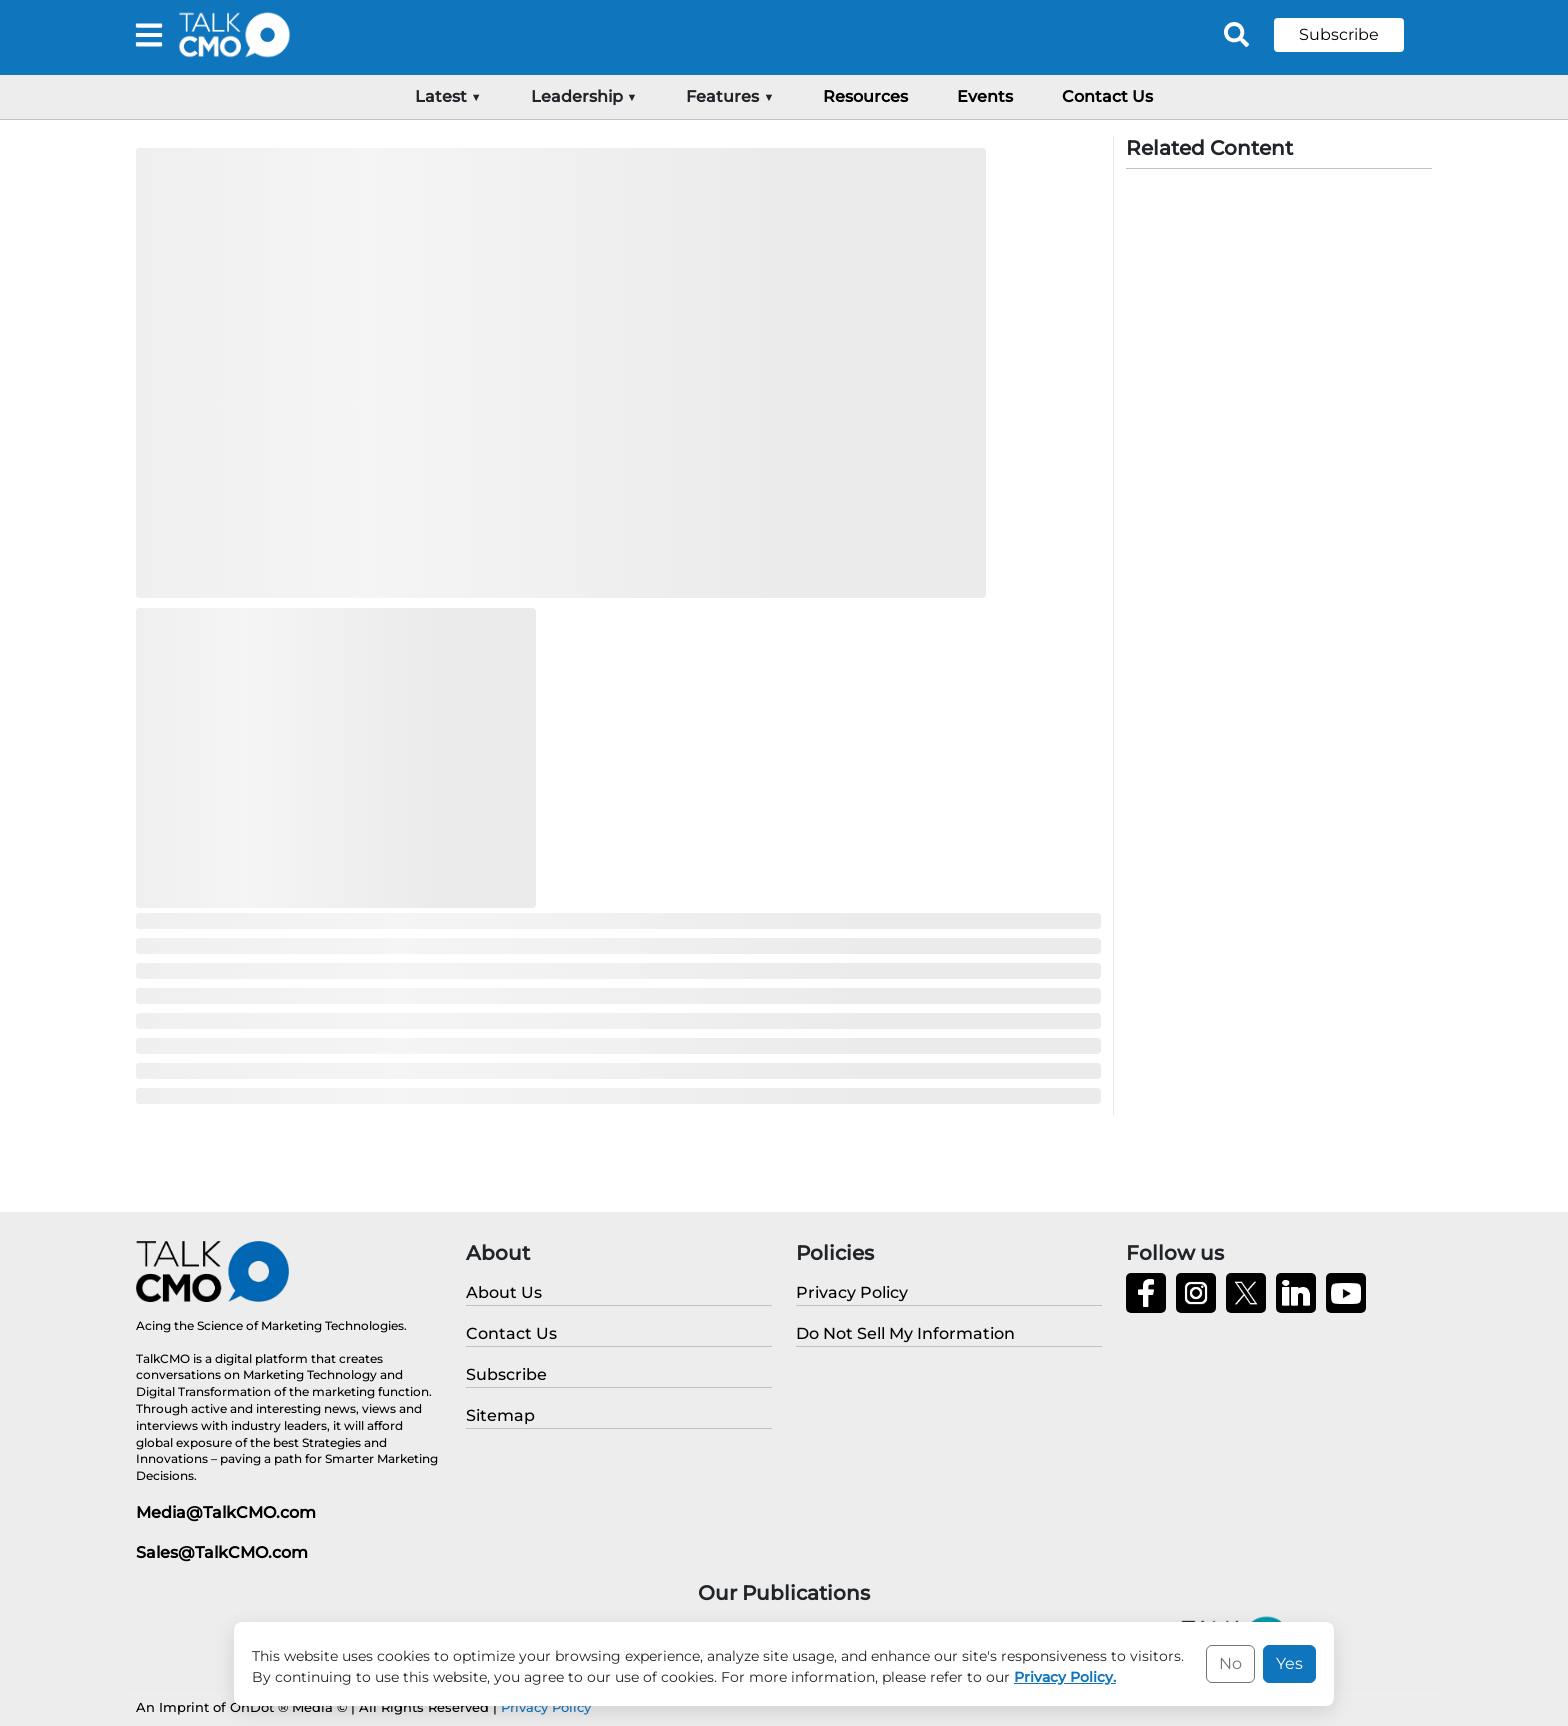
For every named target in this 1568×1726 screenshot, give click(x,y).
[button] (1354, 35)
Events (985, 96)
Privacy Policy (546, 1707)
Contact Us (1107, 96)
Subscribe (1339, 34)
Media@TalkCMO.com (226, 1512)
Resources (865, 96)
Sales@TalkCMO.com (222, 1552)
